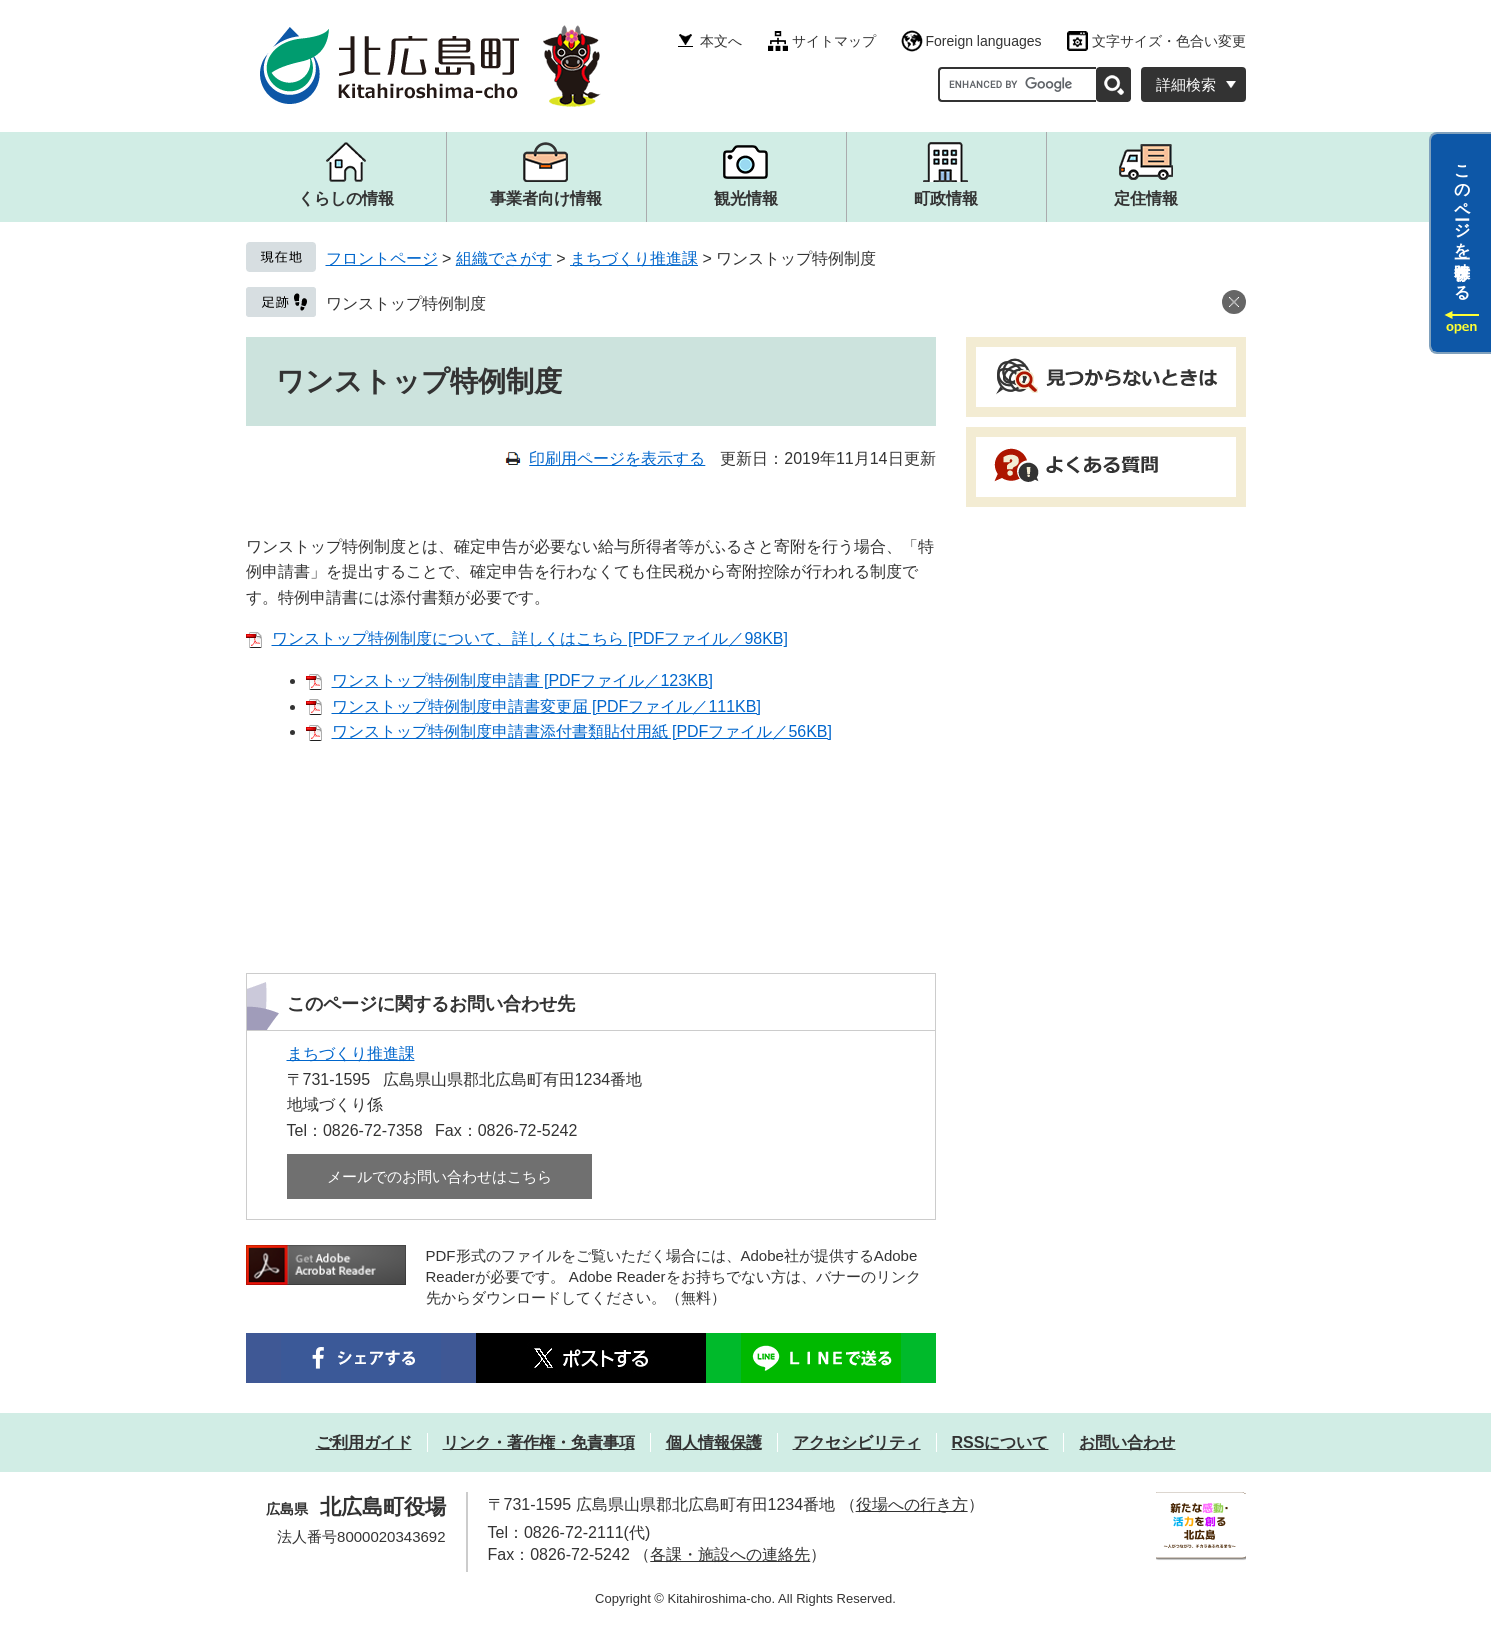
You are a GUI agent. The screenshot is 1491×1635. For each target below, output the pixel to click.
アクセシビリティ (857, 1442)
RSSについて (1000, 1442)
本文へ (721, 41)
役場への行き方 (912, 1504)
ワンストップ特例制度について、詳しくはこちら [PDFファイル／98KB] (530, 638)
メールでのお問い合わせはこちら (439, 1176)
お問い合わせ (1127, 1442)
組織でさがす (504, 258)
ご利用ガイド (364, 1442)
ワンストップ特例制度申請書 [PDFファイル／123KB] (522, 680)
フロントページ (382, 258)
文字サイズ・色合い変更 (1169, 41)
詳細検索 (1186, 84)
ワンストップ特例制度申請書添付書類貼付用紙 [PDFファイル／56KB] (582, 731)
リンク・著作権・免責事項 (539, 1442)
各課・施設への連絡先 (730, 1554)
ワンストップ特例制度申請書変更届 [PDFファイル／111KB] (546, 706)
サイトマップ (834, 41)
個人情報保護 (714, 1442)
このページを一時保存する (1462, 223)
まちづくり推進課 (634, 258)
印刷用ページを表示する (617, 458)
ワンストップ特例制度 (406, 303)
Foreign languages (984, 41)
